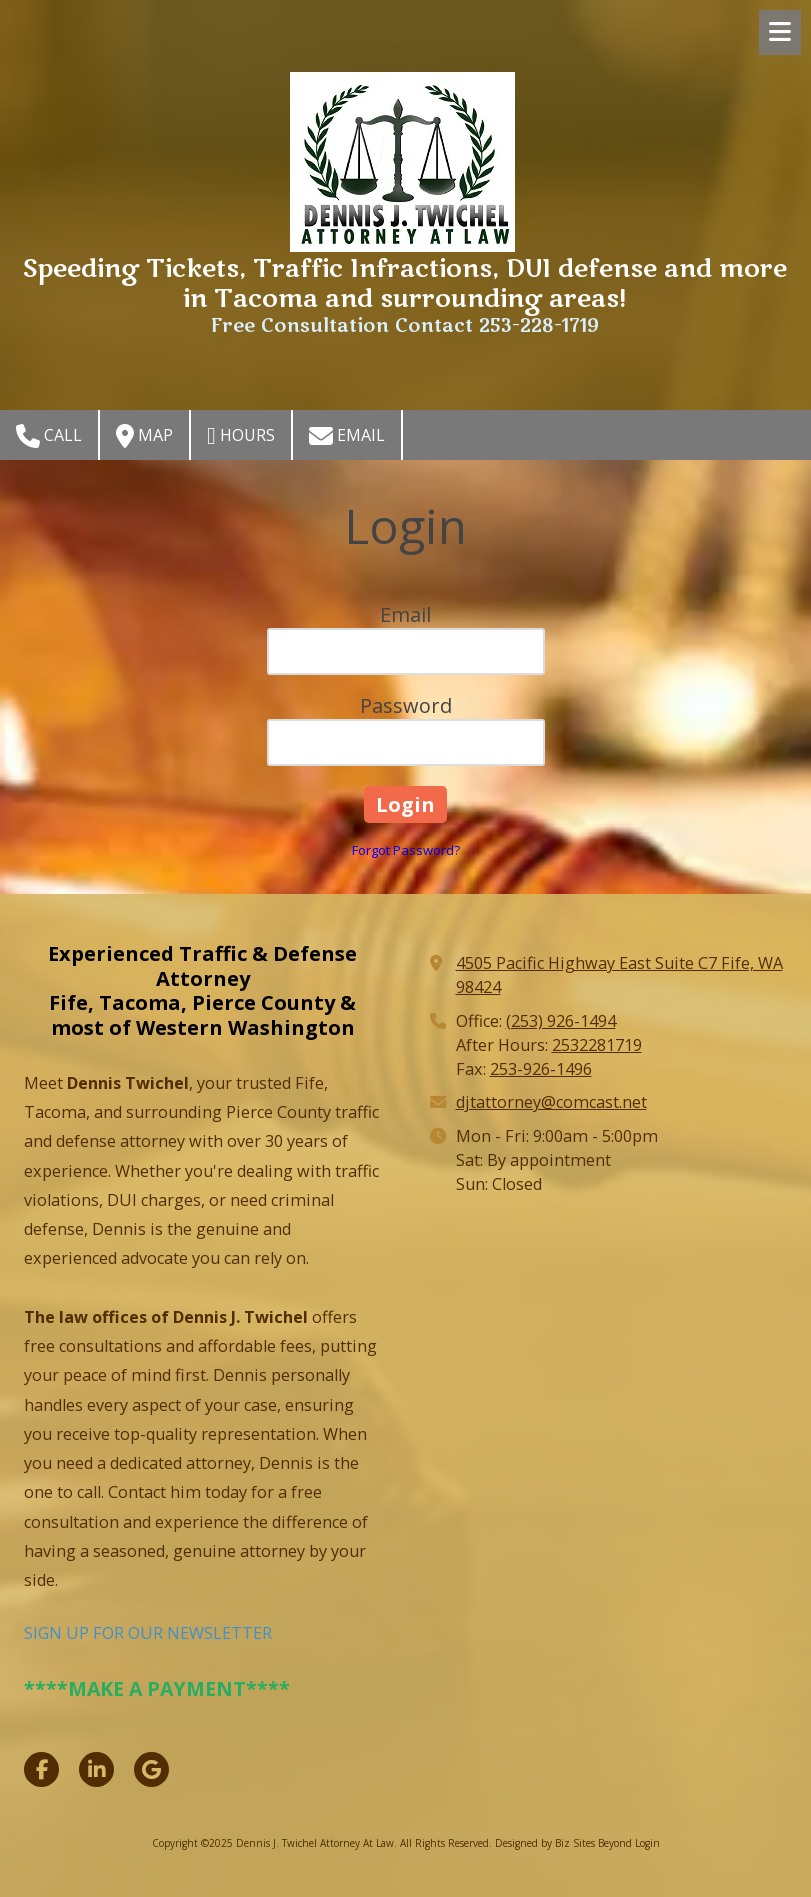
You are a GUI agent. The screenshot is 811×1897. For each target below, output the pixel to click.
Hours (241, 436)
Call (49, 436)
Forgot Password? (406, 850)
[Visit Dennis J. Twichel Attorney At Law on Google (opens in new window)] (151, 1769)
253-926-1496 (541, 1069)
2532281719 (597, 1045)
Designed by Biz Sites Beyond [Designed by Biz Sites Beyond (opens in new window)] (563, 1843)
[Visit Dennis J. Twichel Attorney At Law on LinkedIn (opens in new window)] (96, 1769)
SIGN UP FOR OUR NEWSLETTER (148, 1633)
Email (347, 436)
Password (406, 705)
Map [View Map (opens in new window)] (144, 436)
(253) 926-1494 (561, 1021)
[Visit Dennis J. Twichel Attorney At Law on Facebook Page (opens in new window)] (41, 1769)
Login (647, 1843)
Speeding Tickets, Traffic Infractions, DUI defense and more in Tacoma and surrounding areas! (405, 284)
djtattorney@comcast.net (551, 1102)
